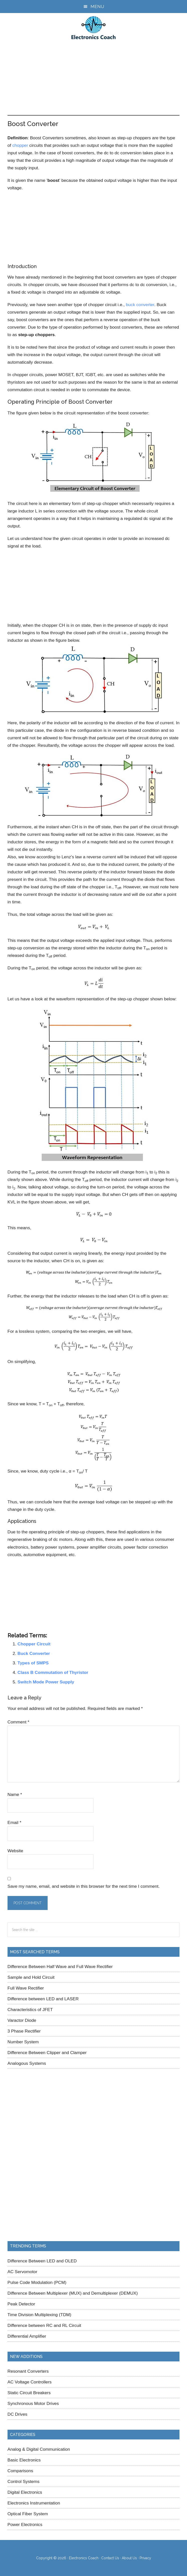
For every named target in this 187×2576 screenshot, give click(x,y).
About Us (129, 2558)
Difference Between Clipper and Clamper (47, 2052)
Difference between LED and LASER (43, 1998)
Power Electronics (25, 2524)
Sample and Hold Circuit (31, 1977)
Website (15, 1850)
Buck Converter (34, 1653)
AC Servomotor (22, 2271)
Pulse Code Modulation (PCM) (37, 2282)
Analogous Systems (27, 2063)
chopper (20, 145)
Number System (23, 2041)
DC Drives (17, 2414)
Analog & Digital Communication (39, 2449)
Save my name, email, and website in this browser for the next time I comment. (84, 1886)
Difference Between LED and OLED (42, 2260)
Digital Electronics (25, 2492)
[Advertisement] (93, 78)
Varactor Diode (22, 2020)
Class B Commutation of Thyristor (53, 1672)
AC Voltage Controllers (30, 2381)
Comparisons (20, 2470)
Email (14, 1822)
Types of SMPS (33, 1662)
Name (15, 1794)
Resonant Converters (28, 2371)
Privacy (145, 2558)
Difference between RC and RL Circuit (44, 2325)
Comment (18, 1721)
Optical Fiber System (28, 2513)
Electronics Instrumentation (34, 2502)
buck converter (140, 304)
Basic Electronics (24, 2459)
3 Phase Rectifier (24, 2031)
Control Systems (24, 2481)
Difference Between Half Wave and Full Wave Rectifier (60, 1966)
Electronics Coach (93, 28)
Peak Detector (21, 2303)
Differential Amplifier (27, 2336)
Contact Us (110, 2558)
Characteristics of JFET (30, 2009)
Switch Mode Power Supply (46, 1681)
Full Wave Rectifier (26, 1988)
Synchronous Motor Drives (33, 2403)
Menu (97, 6)
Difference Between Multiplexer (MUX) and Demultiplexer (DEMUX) (73, 2293)
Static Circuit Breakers (29, 2392)
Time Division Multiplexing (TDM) (39, 2314)
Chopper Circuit (34, 1643)
